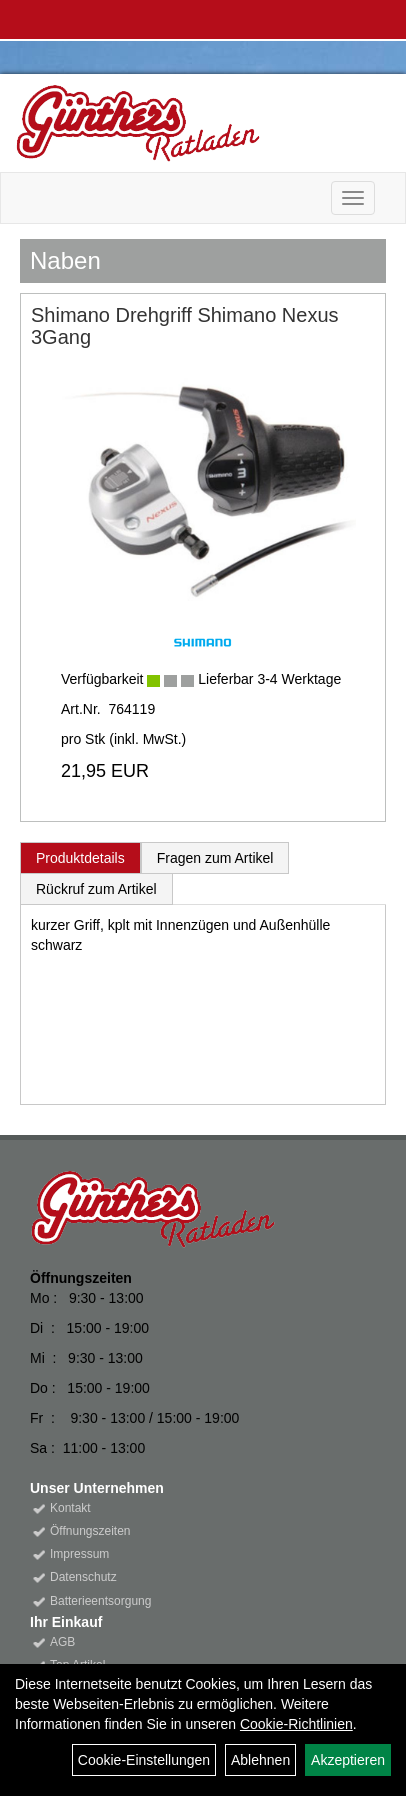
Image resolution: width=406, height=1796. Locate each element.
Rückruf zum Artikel (96, 889)
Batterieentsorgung (100, 1601)
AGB (62, 1642)
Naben (65, 260)
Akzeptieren (348, 1760)
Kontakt (70, 1508)
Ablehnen (260, 1760)
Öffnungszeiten (90, 1531)
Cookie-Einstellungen (144, 1760)
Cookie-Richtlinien (296, 1724)
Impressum (79, 1554)
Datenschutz (83, 1577)
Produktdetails (80, 858)
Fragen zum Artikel (215, 858)
